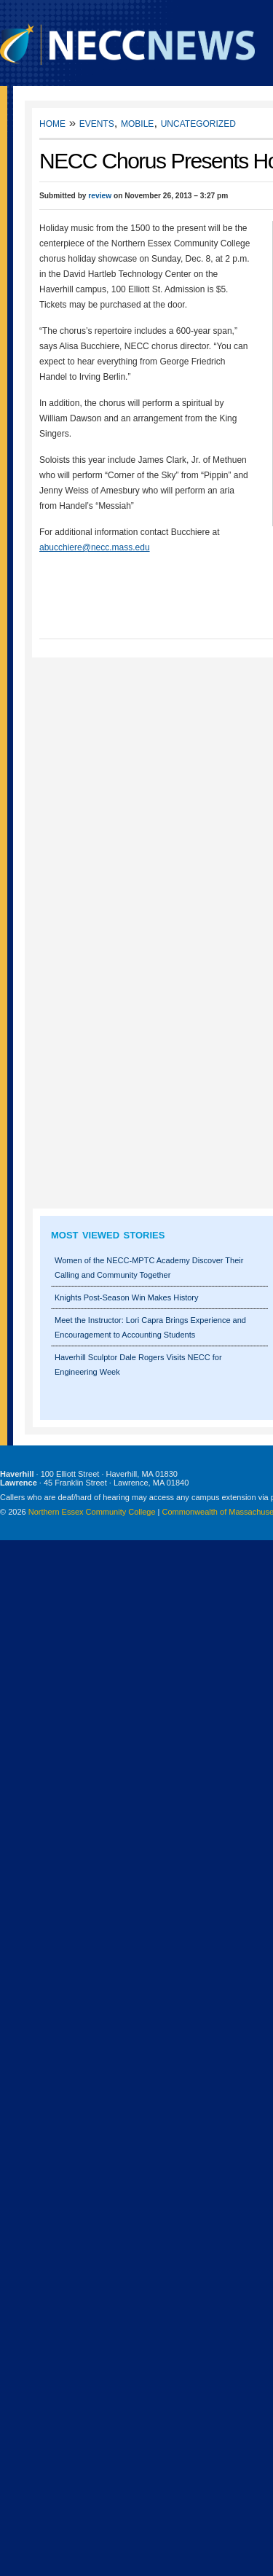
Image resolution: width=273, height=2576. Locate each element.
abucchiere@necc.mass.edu (94, 547)
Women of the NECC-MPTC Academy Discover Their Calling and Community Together (149, 1267)
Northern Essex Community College (92, 1511)
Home (52, 123)
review (99, 196)
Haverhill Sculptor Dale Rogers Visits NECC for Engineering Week (138, 1364)
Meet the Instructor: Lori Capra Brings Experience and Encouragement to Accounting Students (150, 1327)
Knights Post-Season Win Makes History (126, 1297)
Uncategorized (198, 123)
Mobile (137, 123)
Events (96, 123)
